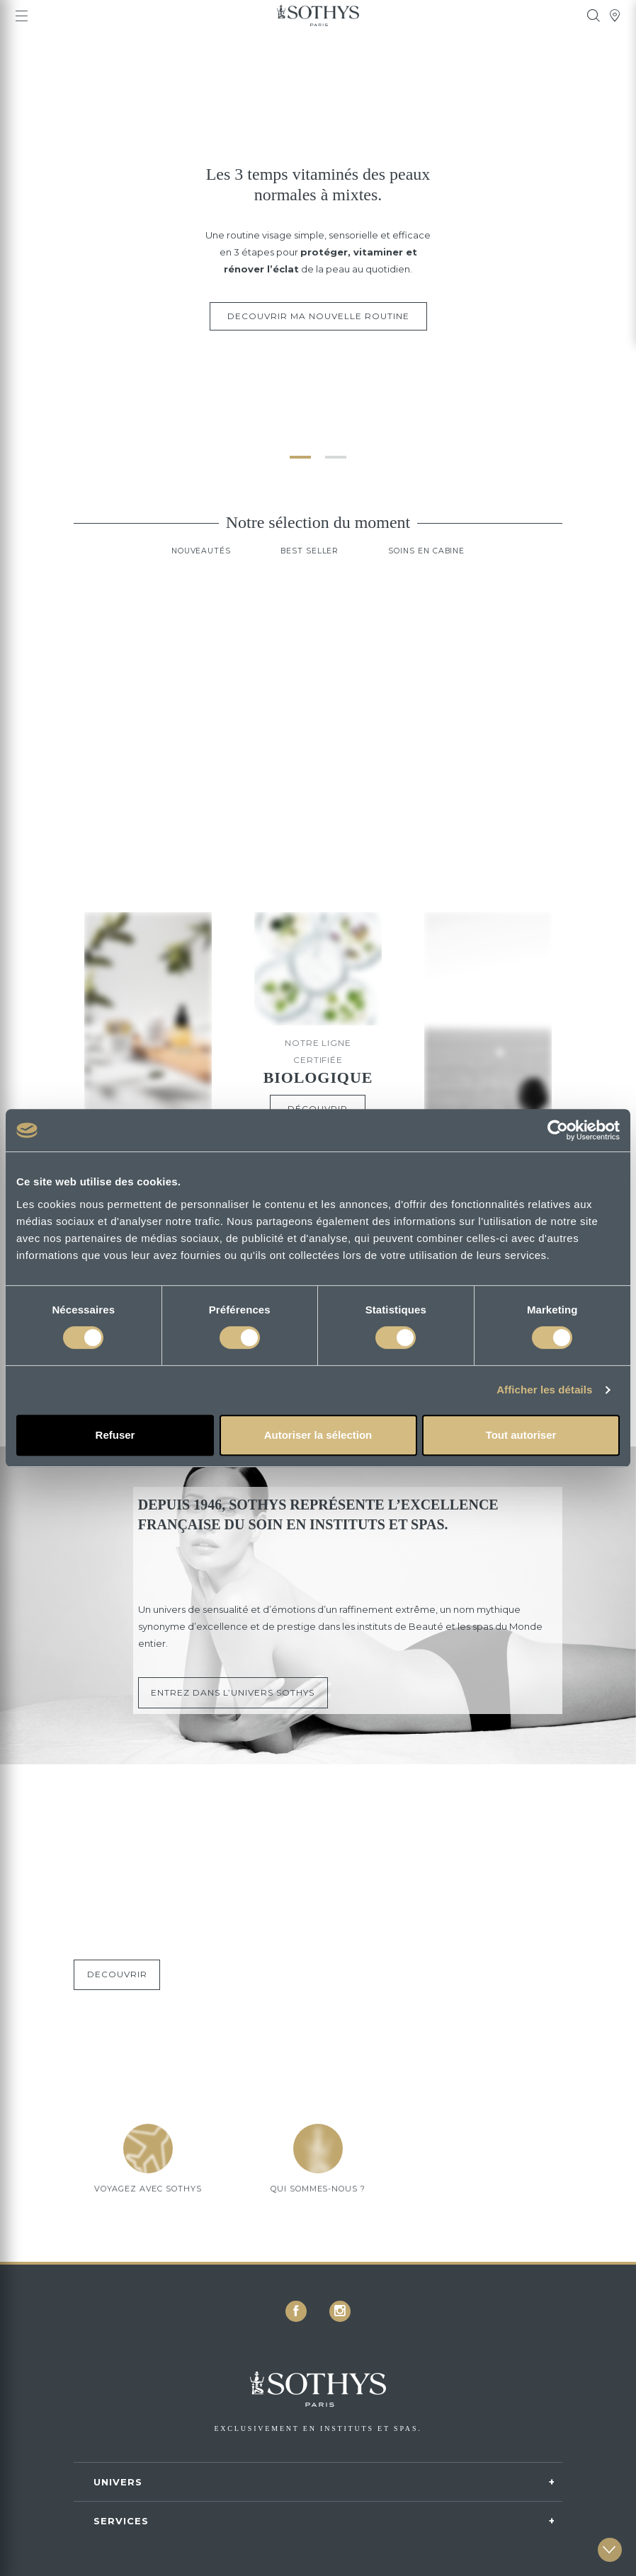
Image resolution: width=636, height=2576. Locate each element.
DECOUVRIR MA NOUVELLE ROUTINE (318, 316)
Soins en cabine (433, 570)
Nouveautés (193, 570)
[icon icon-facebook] (296, 2311)
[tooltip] (593, 15)
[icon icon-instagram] (340, 2311)
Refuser (115, 1435)
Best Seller (309, 570)
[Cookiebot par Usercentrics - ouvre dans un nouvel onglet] (558, 1130)
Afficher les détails (544, 1390)
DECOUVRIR (121, 1995)
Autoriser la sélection (318, 1435)
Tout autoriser (521, 1435)
